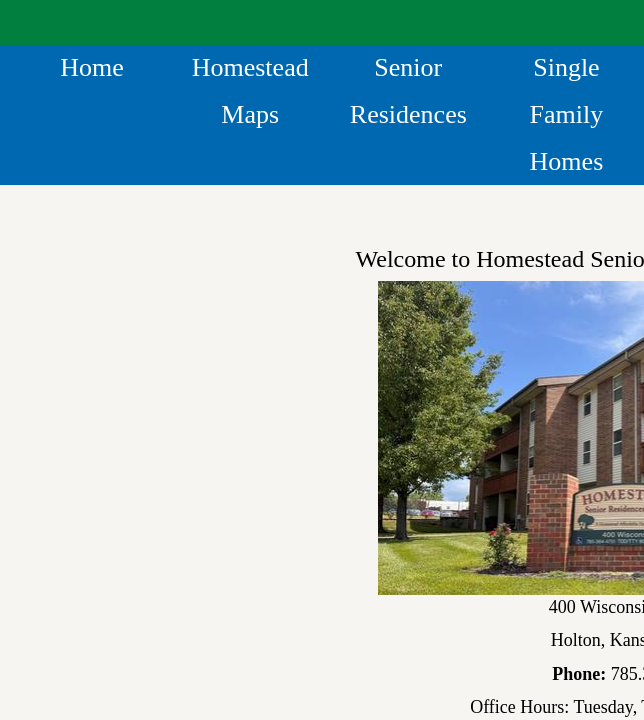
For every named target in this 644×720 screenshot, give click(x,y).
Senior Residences (408, 91)
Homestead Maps (250, 91)
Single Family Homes (567, 114)
